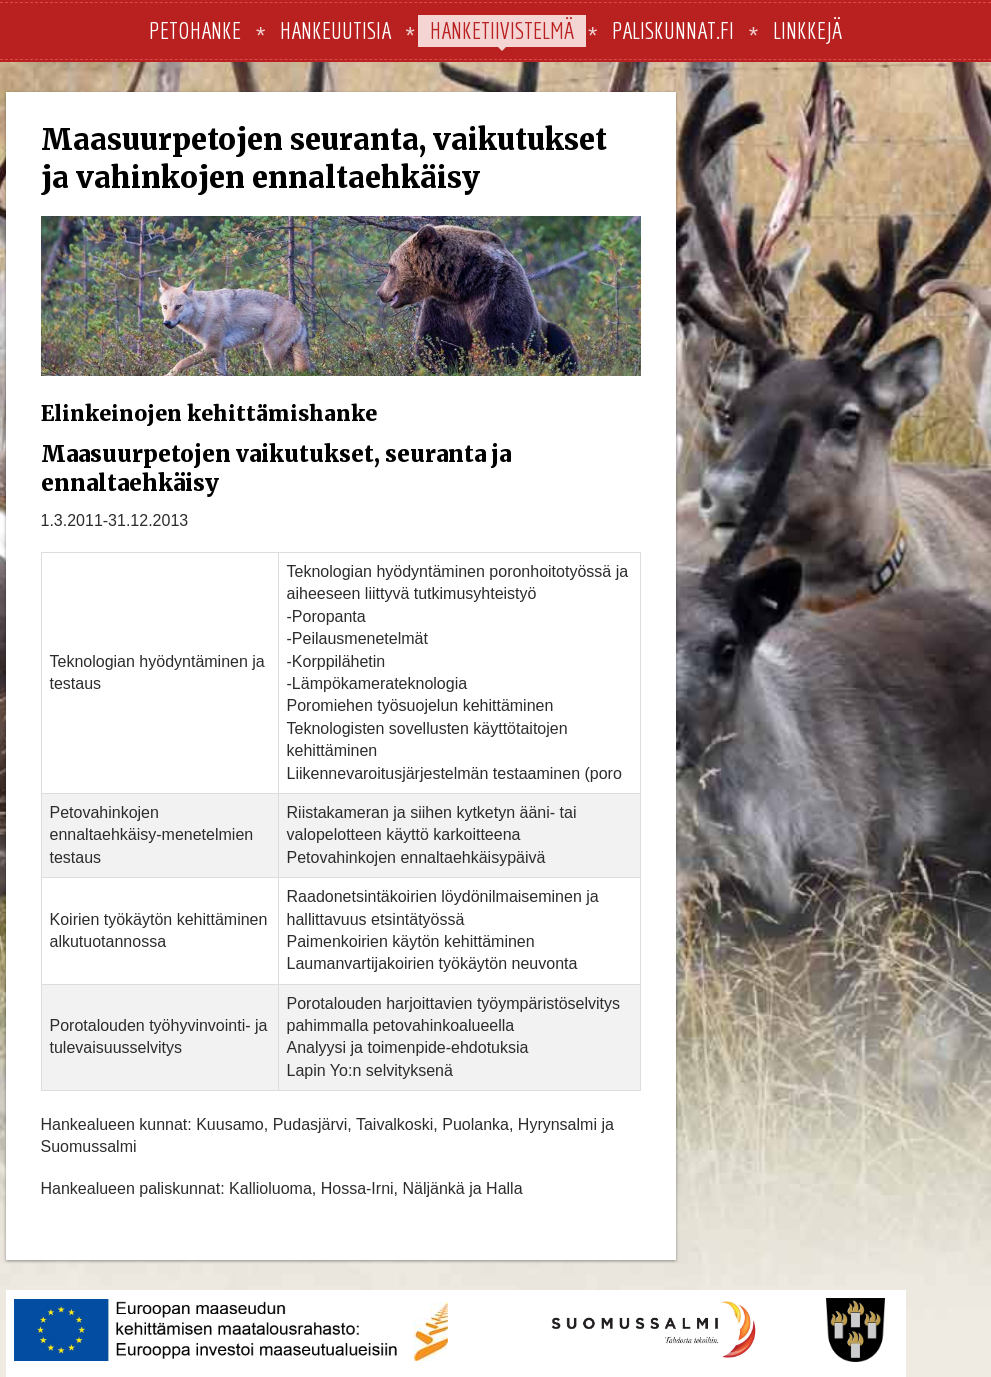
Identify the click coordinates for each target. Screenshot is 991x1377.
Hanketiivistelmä (502, 30)
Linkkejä (807, 30)
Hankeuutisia (335, 30)
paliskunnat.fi (673, 30)
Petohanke (195, 30)
